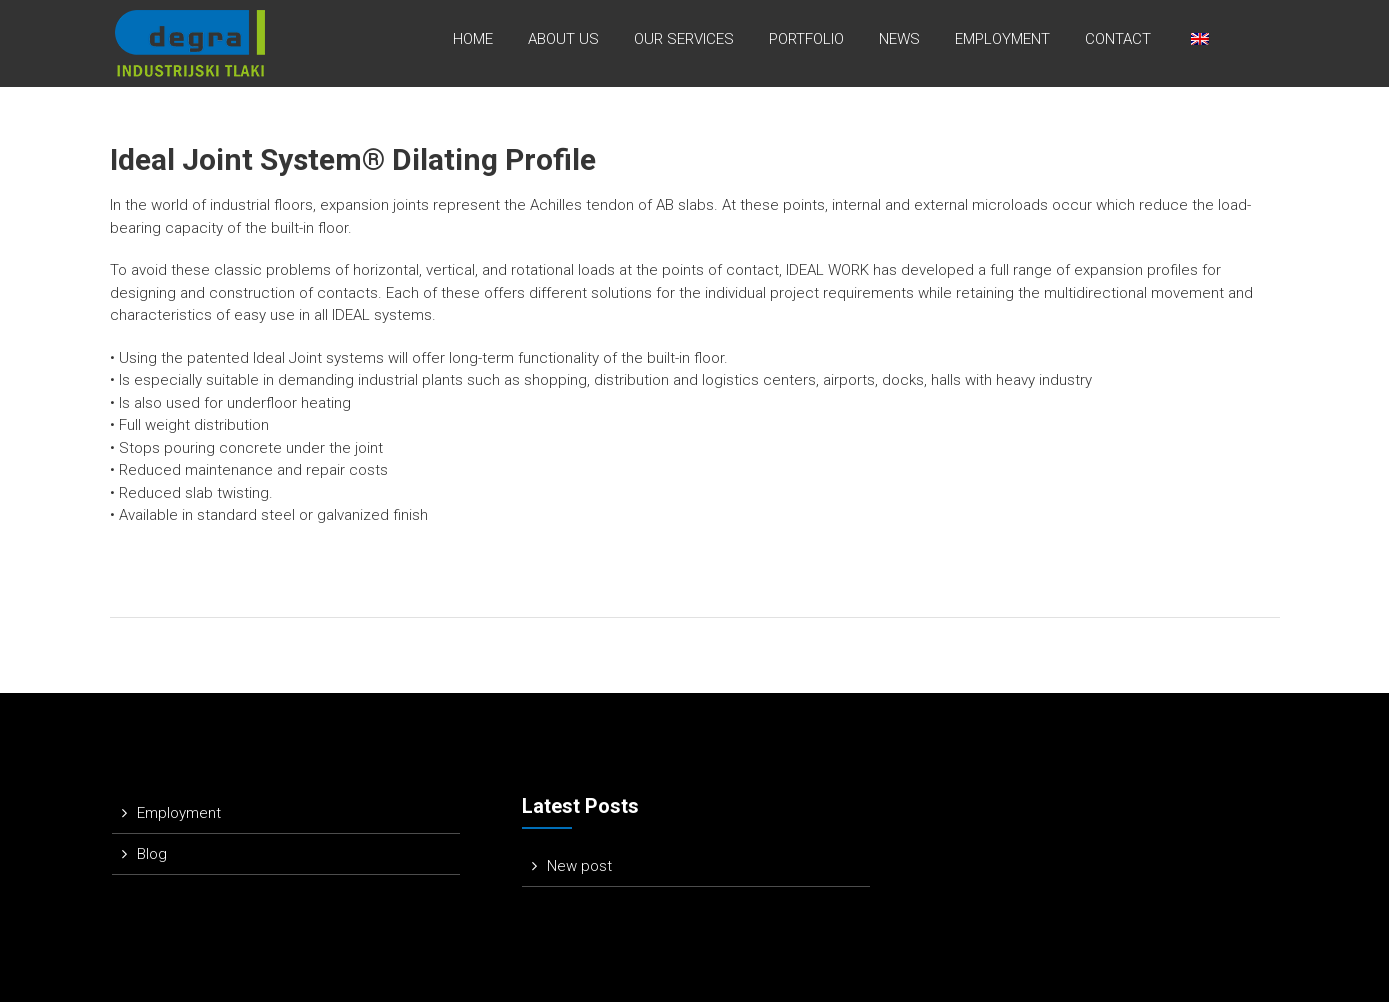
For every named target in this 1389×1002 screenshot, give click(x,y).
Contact (1118, 39)
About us (563, 39)
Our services (684, 39)
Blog (152, 854)
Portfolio (806, 39)
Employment (1002, 39)
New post (579, 866)
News (899, 39)
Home (473, 39)
